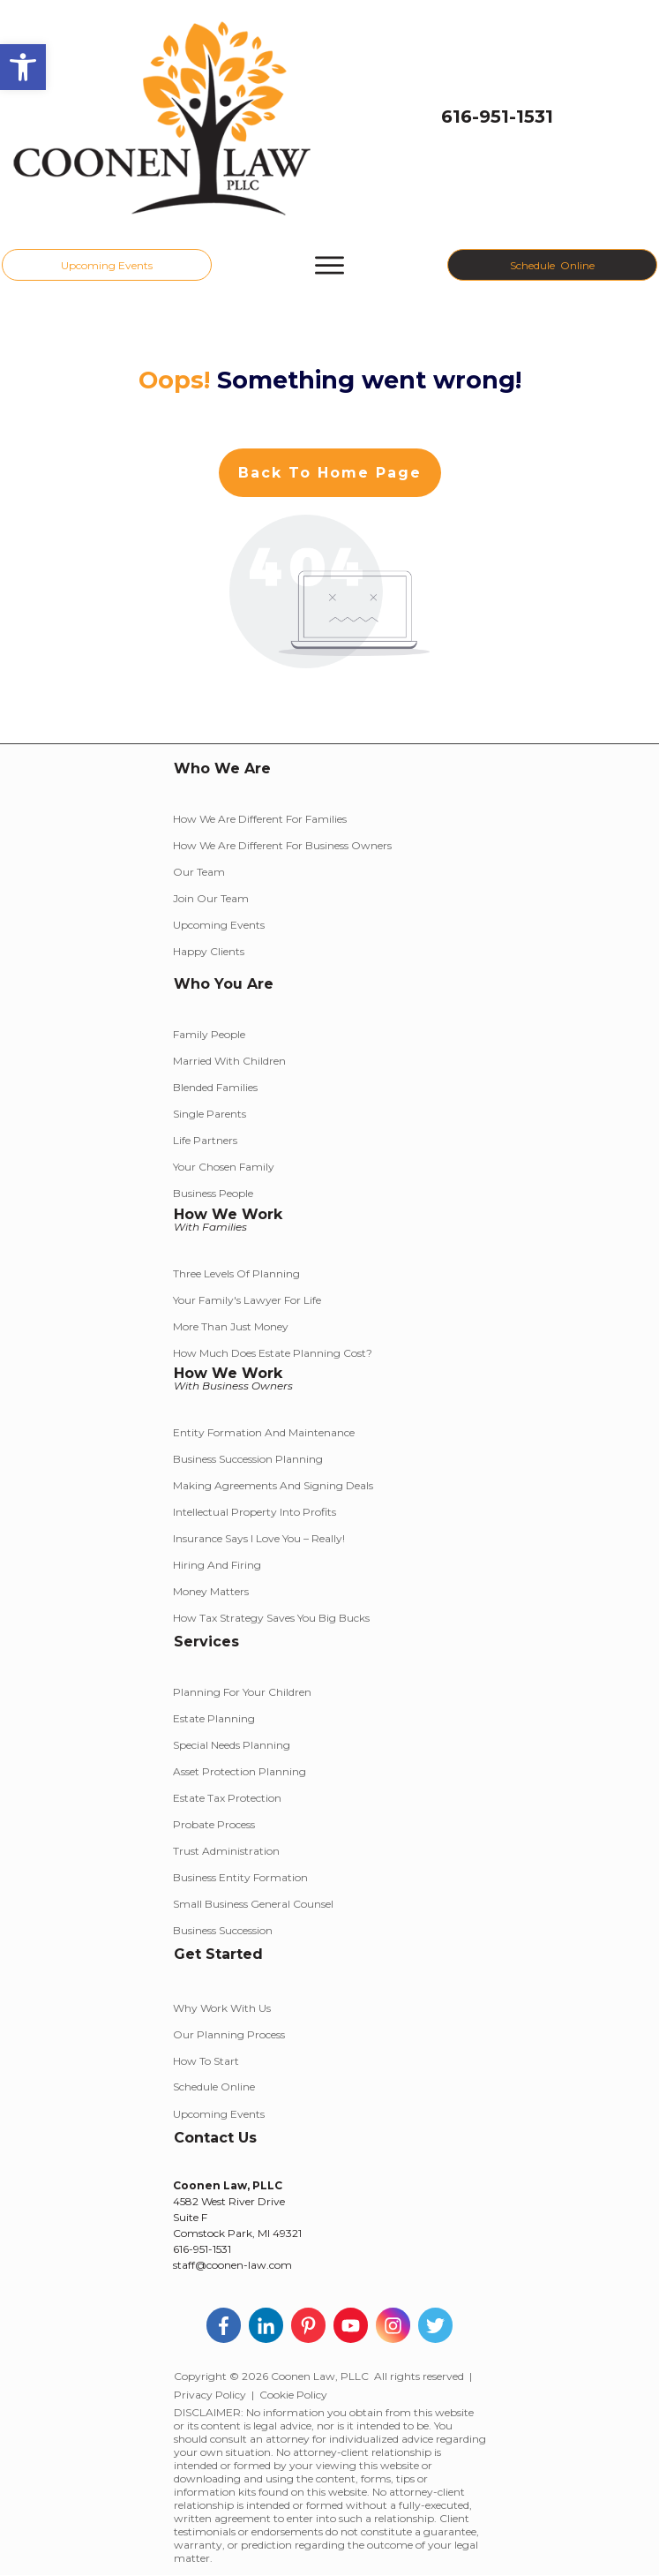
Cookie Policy (293, 2394)
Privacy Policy (210, 2394)
